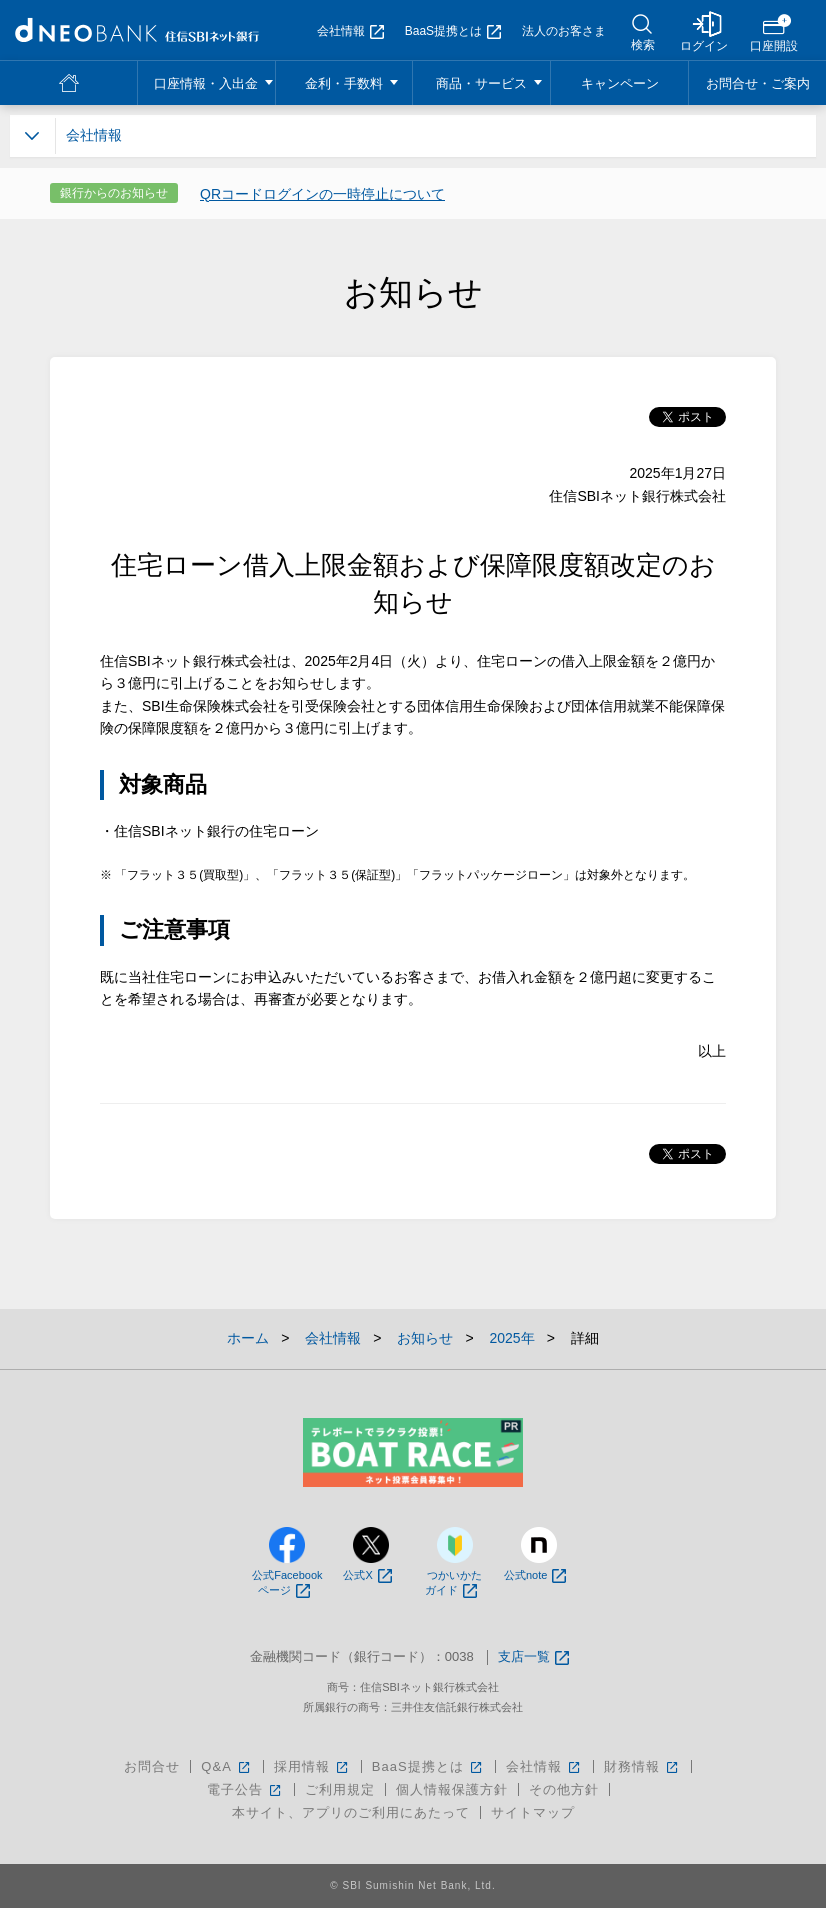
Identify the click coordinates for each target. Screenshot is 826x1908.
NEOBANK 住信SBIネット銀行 (137, 30)
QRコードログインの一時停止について (322, 194)
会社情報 (350, 31)
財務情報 (642, 1766)
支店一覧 (533, 1657)
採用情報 (312, 1766)
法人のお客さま (564, 31)
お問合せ (152, 1766)
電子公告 (245, 1789)
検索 (643, 45)
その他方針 (564, 1789)
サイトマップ (533, 1812)
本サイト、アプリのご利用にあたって (351, 1812)
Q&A (226, 1766)
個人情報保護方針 (452, 1789)
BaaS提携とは (453, 31)
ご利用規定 (340, 1789)
